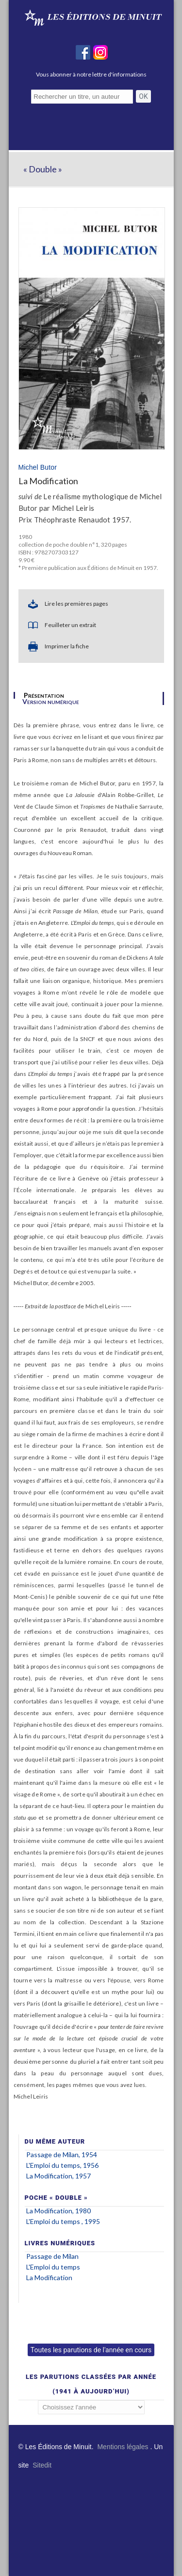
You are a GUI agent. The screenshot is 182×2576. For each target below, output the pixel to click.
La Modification (49, 2277)
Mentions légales (122, 2447)
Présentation (44, 695)
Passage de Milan (52, 2256)
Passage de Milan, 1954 (61, 2154)
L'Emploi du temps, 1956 (62, 2165)
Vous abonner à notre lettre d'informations (91, 74)
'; (91, 2407)
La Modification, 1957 (58, 2176)
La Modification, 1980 (58, 2211)
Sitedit (42, 2465)
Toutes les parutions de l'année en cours (91, 2350)
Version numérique (50, 701)
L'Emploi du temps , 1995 (63, 2221)
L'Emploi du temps (53, 2267)
